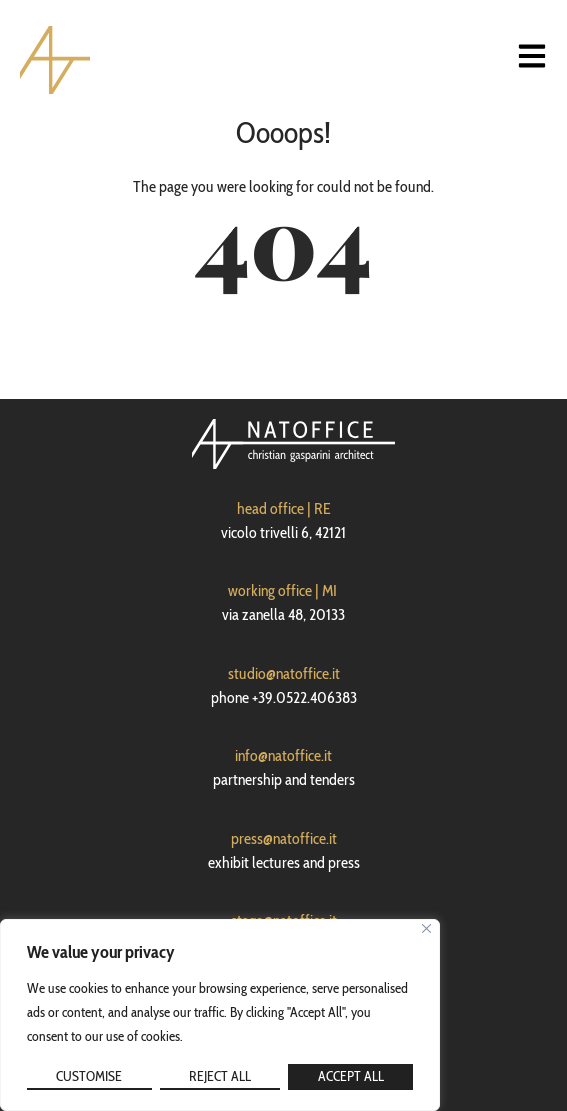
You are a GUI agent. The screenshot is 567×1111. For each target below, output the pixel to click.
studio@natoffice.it (284, 673)
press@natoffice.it (284, 838)
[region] (220, 1015)
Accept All (351, 1076)
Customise (89, 1076)
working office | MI (282, 590)
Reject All (220, 1076)
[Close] (426, 928)
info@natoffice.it (283, 755)
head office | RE (284, 508)
